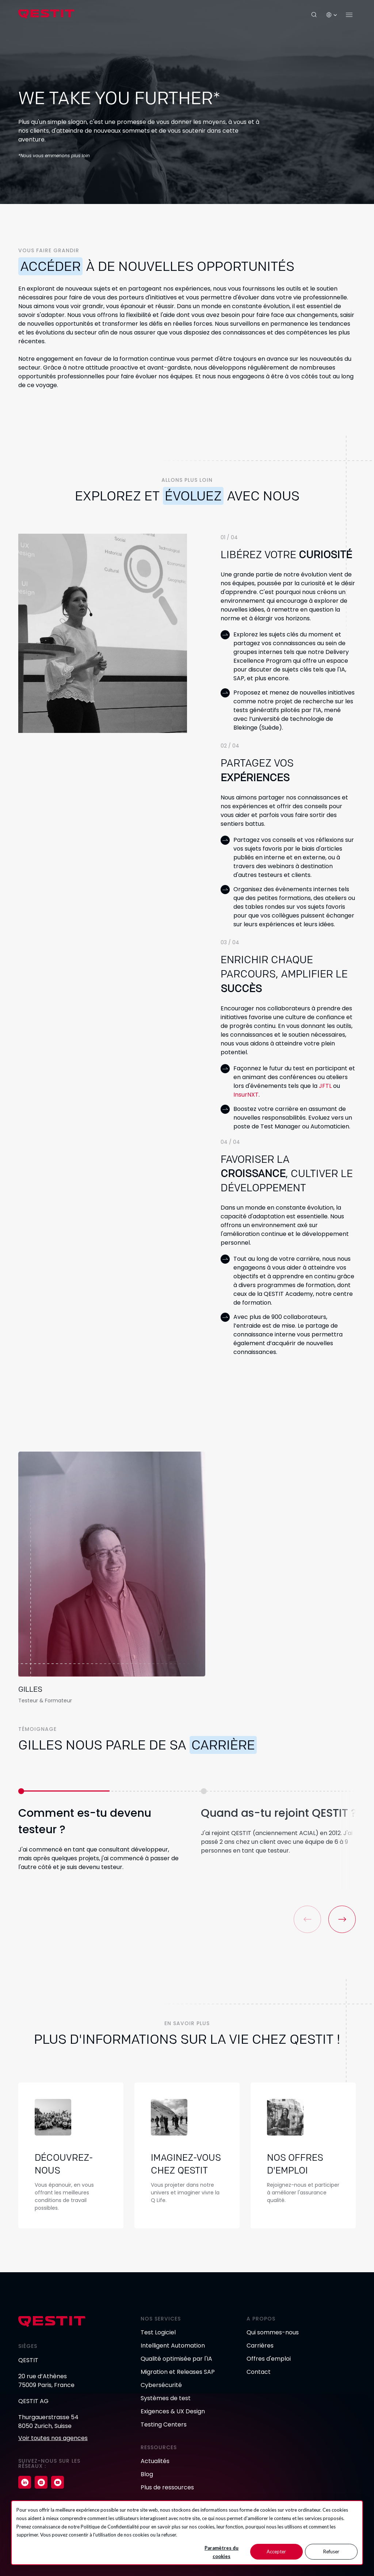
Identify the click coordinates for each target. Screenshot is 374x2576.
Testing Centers (164, 2424)
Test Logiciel (158, 2332)
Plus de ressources (167, 2487)
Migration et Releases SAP (178, 2372)
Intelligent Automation (173, 2345)
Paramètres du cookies (221, 2552)
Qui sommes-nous (273, 2332)
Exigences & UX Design (173, 2411)
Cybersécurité (161, 2385)
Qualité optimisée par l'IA (176, 2359)
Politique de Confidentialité (110, 2527)
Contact (259, 2372)
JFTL (325, 1086)
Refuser (331, 2551)
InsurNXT (246, 1094)
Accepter (276, 2551)
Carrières (260, 2345)
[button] (342, 1919)
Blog (147, 2474)
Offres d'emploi (269, 2359)
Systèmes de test (166, 2398)
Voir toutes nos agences (53, 2438)
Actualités (155, 2461)
